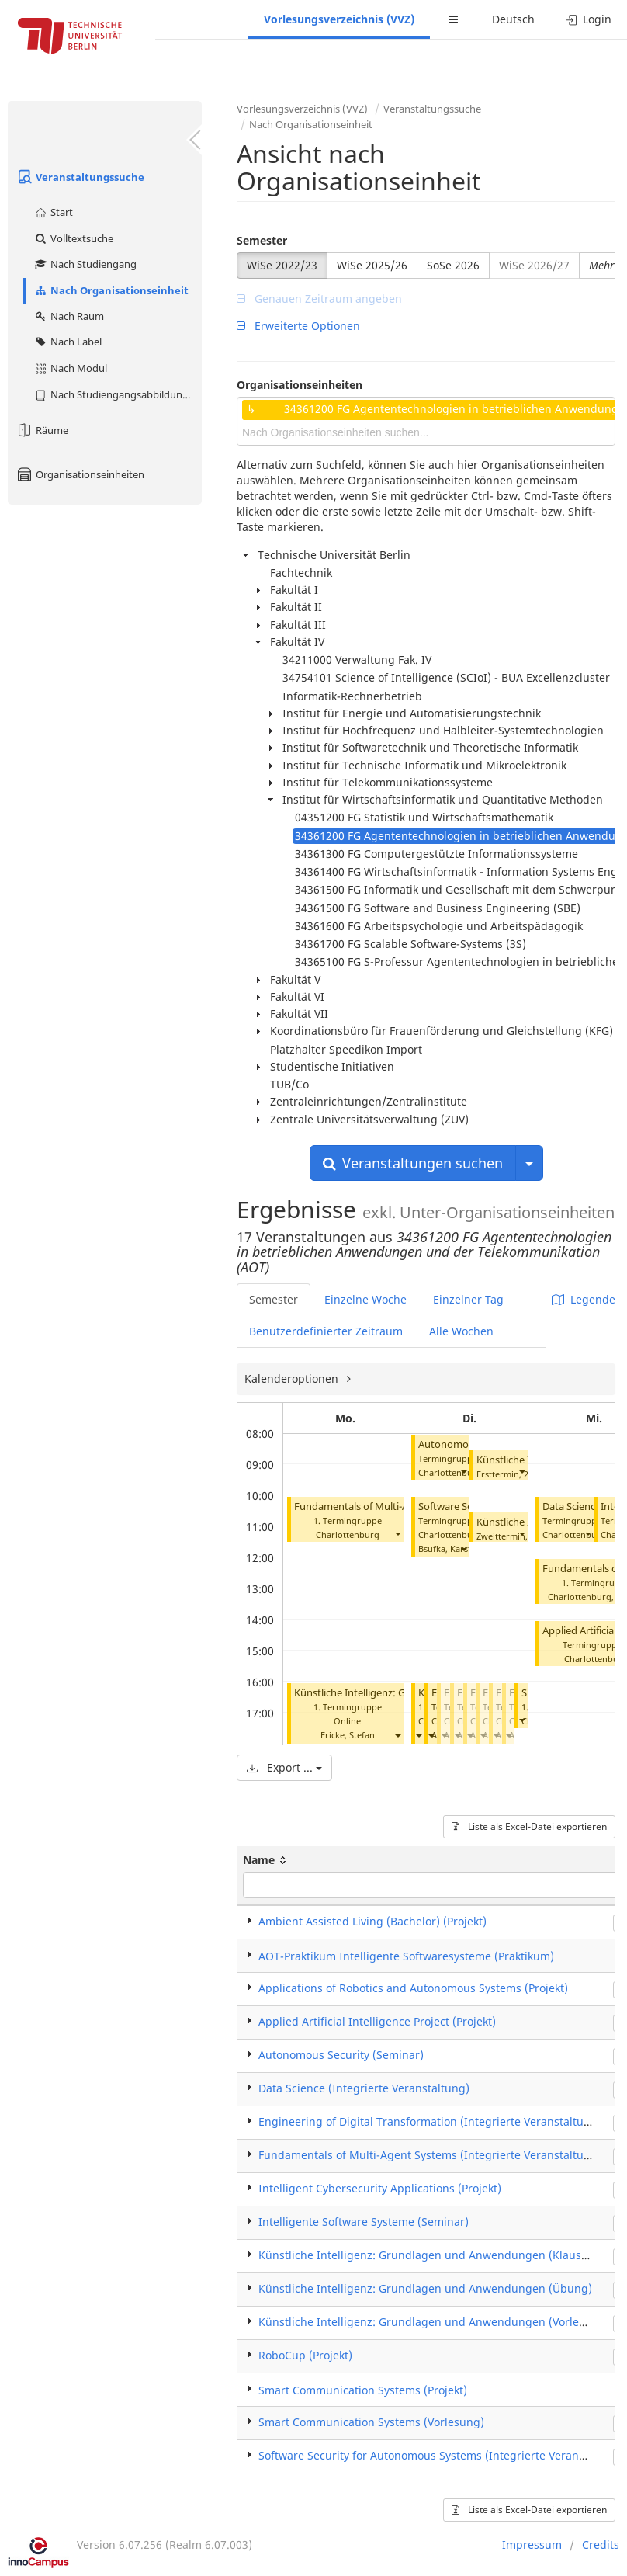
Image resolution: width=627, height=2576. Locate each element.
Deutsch (513, 19)
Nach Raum (68, 316)
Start (53, 212)
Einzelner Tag (468, 1299)
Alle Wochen (461, 1331)
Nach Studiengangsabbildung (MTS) (117, 394)
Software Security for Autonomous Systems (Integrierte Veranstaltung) (442, 2455)
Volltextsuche (73, 238)
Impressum (532, 2544)
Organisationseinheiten (80, 474)
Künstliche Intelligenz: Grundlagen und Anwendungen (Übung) (425, 2288)
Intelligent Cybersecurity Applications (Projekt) (379, 2188)
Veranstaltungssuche (80, 177)
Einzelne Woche (365, 1299)
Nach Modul (70, 368)
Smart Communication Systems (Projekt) (362, 2390)
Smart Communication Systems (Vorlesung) (371, 2422)
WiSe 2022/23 (282, 265)
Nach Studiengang (85, 264)
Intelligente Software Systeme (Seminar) (363, 2221)
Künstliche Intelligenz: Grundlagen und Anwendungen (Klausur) (427, 2255)
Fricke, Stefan (347, 1735)
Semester (262, 240)
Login (588, 19)
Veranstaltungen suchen (413, 1163)
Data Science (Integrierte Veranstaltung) (363, 2088)
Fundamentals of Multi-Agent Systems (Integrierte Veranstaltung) (429, 2154)
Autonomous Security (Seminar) (341, 2054)
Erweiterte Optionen (298, 325)
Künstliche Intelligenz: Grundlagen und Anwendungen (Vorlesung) (433, 2321)
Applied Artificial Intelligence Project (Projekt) (377, 2021)
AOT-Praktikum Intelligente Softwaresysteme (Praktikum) (406, 1956)
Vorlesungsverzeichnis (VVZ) (339, 19)
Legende (583, 1299)
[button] (397, 1533)
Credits (600, 2544)
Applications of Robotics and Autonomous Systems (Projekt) (413, 1988)
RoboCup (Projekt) (305, 2355)
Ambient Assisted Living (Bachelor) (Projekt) (372, 1921)
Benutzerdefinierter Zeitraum (326, 1331)
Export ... (284, 1767)
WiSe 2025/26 (372, 265)
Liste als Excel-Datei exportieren (529, 1826)
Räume (42, 430)
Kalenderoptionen (292, 1378)
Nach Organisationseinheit (111, 290)
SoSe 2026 (453, 265)
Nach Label (67, 342)
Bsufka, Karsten (449, 1548)
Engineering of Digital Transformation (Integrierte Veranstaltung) (429, 2121)
